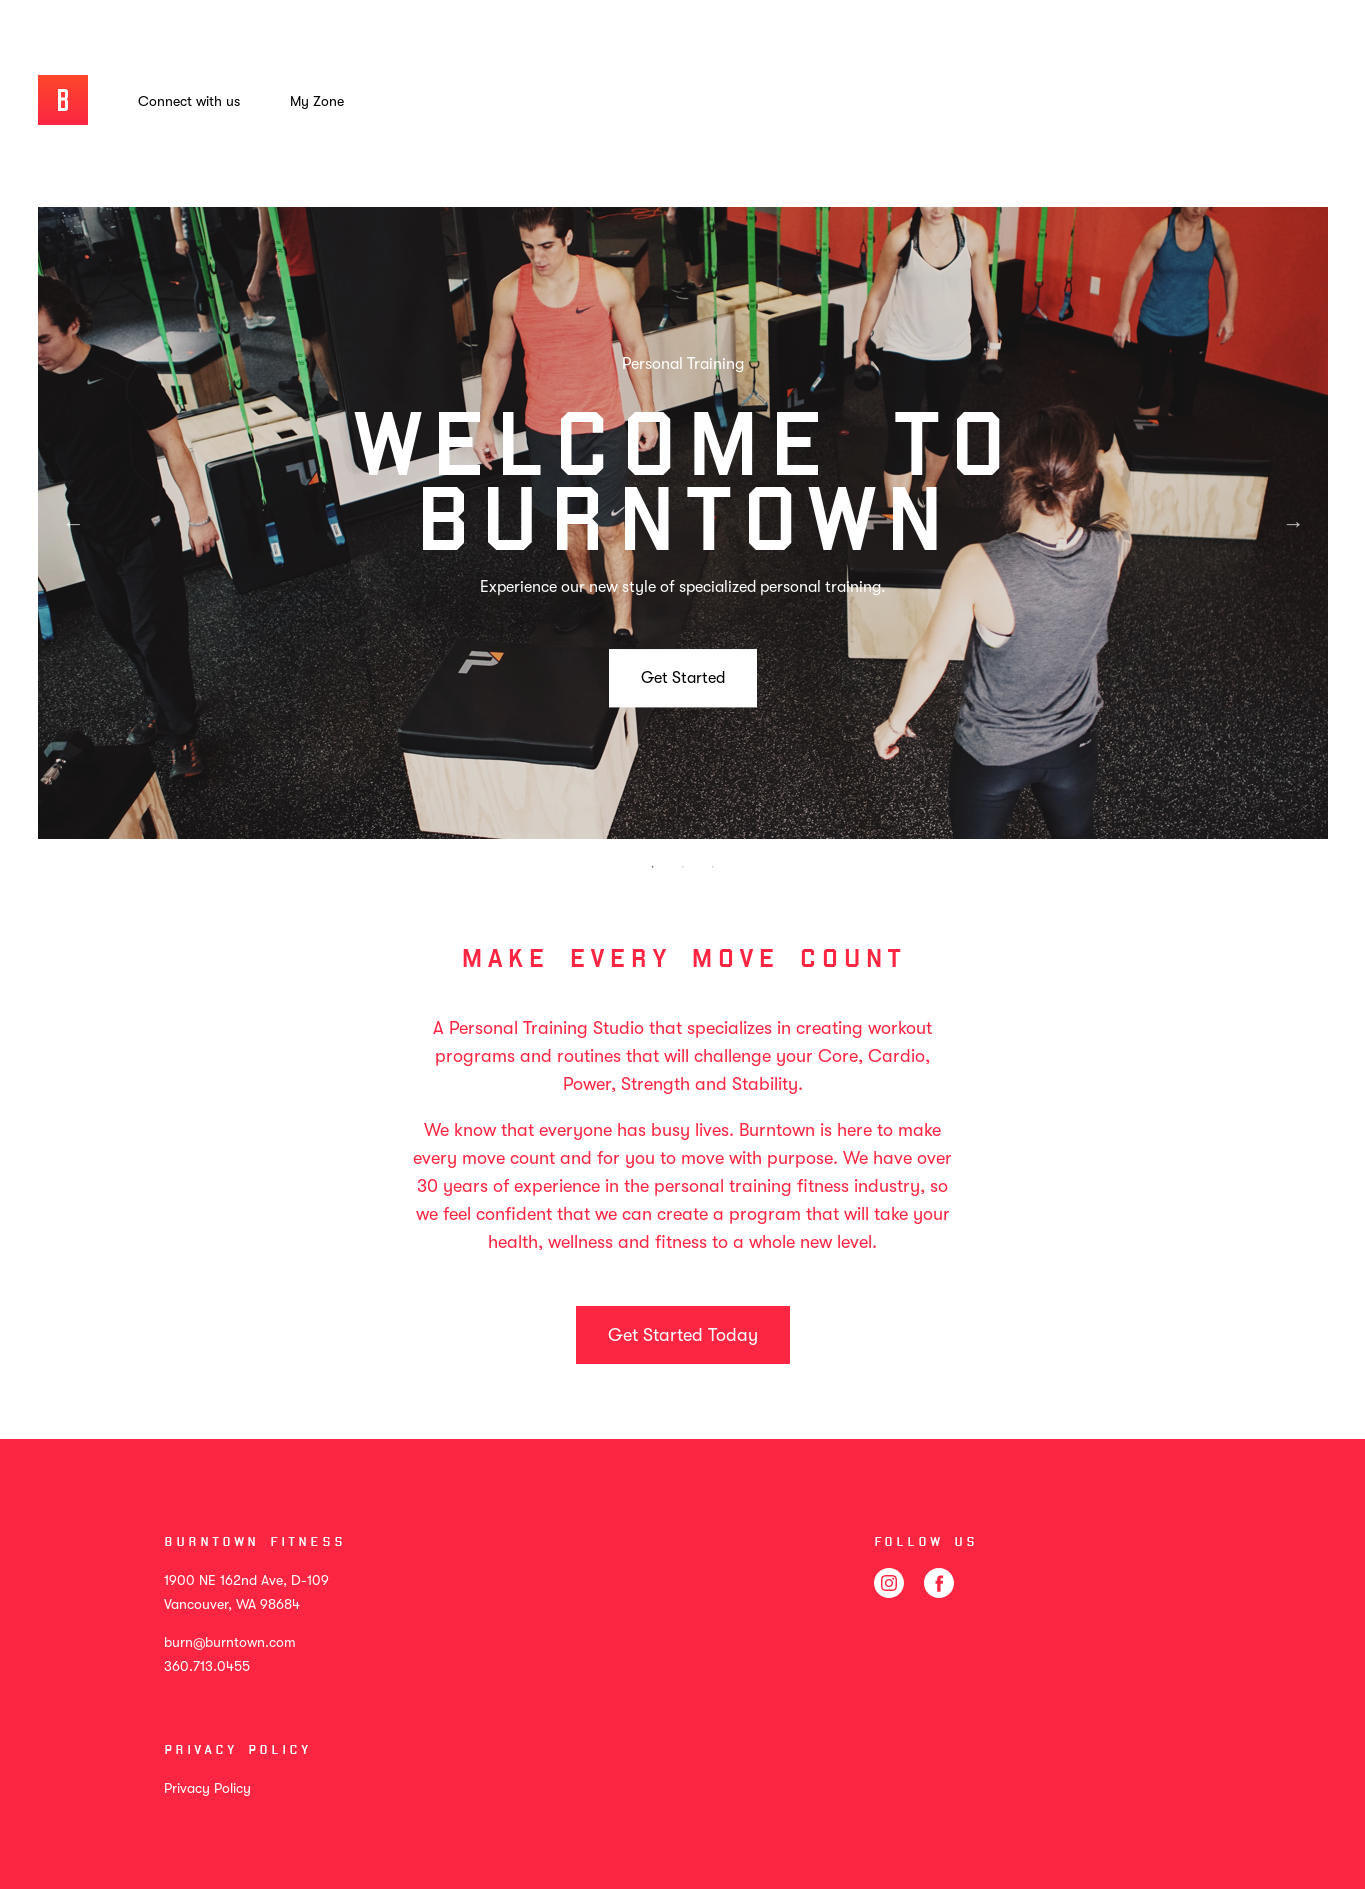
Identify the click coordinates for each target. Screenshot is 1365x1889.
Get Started (683, 678)
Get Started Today (683, 1335)
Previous (73, 523)
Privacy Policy (207, 1788)
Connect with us (189, 101)
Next (1293, 523)
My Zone (317, 101)
